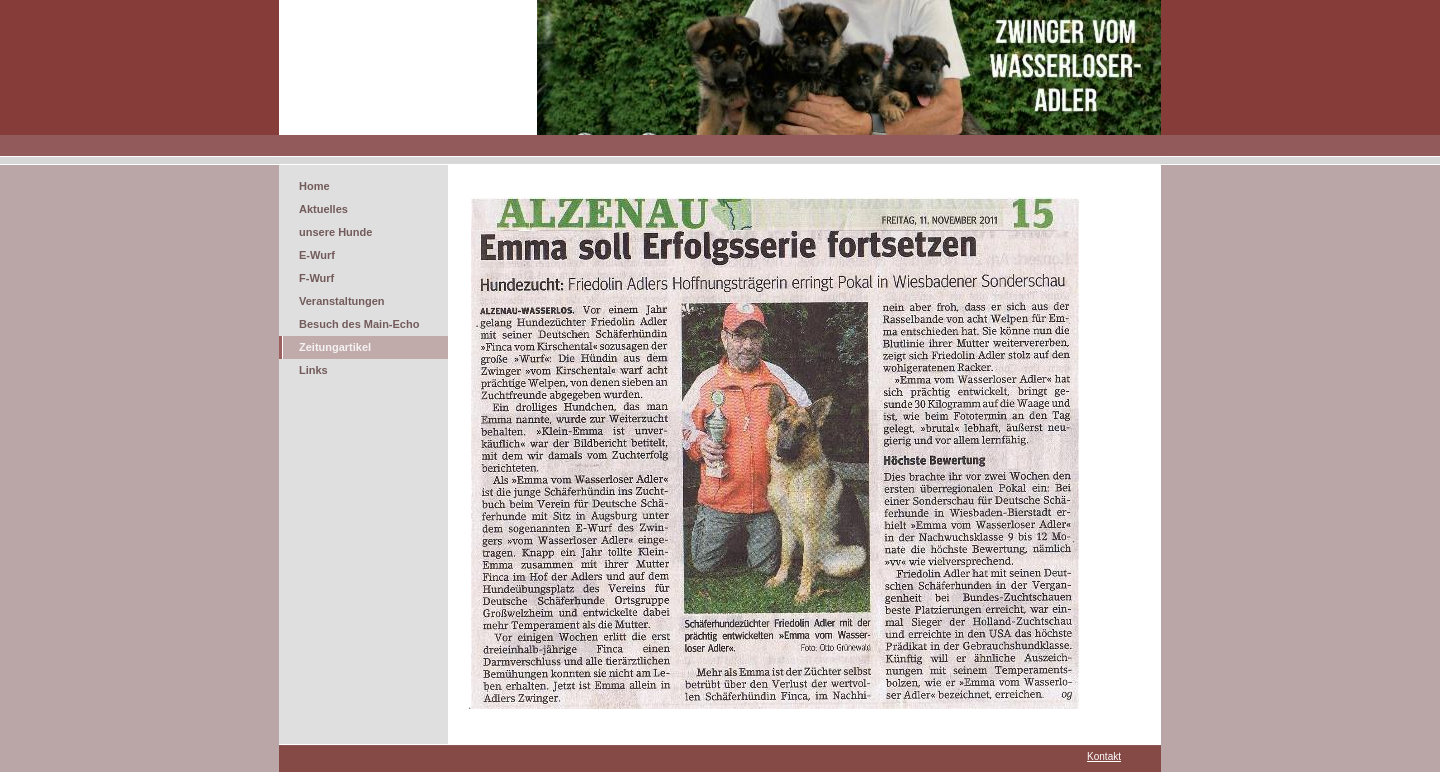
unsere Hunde (335, 232)
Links (313, 370)
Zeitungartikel (335, 347)
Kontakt (1104, 756)
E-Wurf (317, 255)
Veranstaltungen (342, 301)
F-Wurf (316, 278)
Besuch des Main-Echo (359, 324)
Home (314, 186)
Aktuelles (323, 209)
